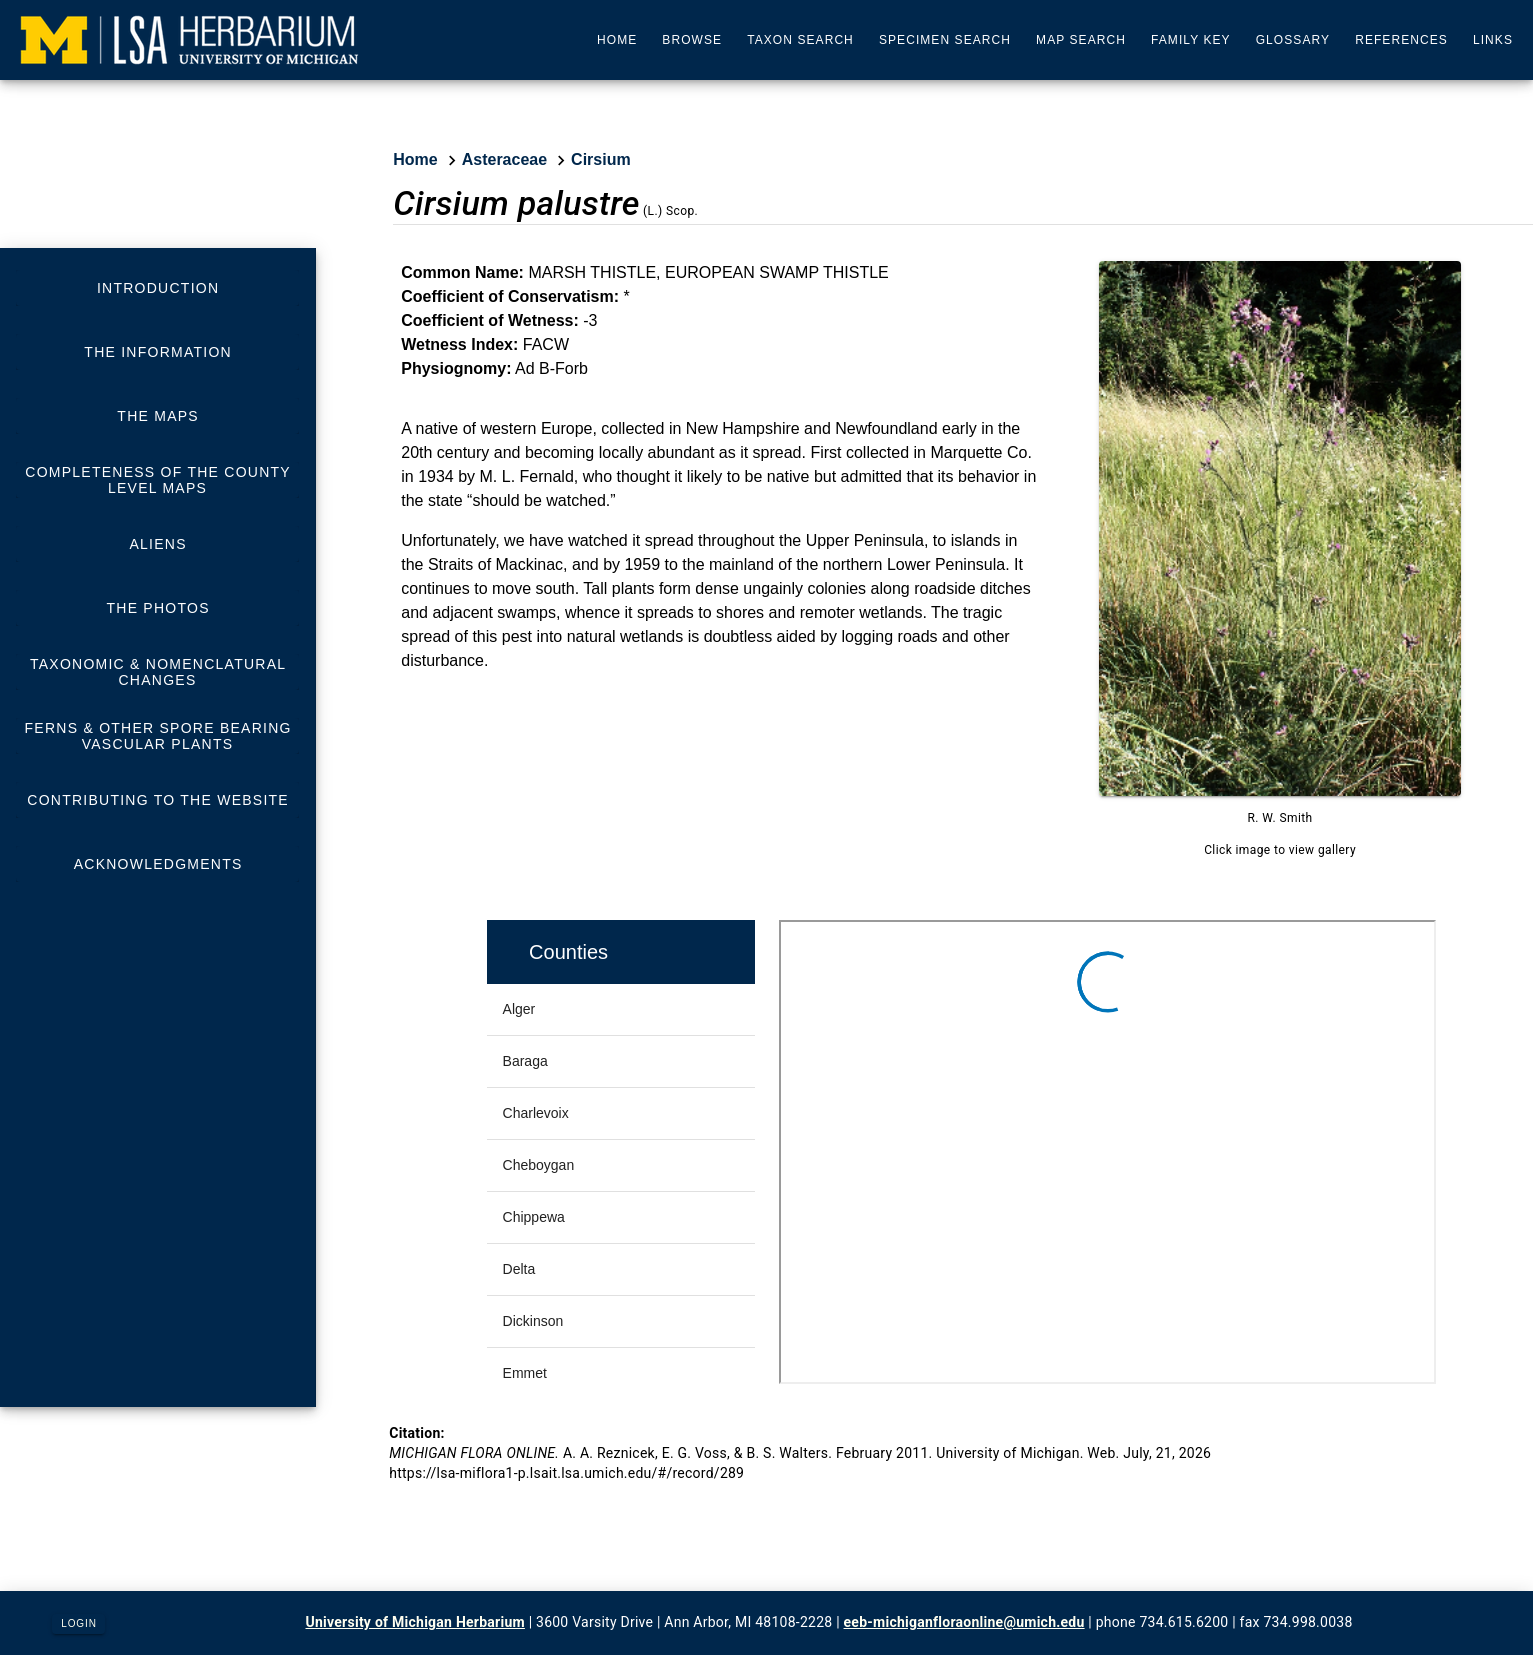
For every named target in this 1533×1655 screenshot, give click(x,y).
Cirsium (601, 159)
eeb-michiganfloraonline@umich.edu (964, 1622)
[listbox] (157, 576)
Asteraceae (504, 159)
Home (415, 159)
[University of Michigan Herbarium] (189, 40)
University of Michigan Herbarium (415, 1622)
